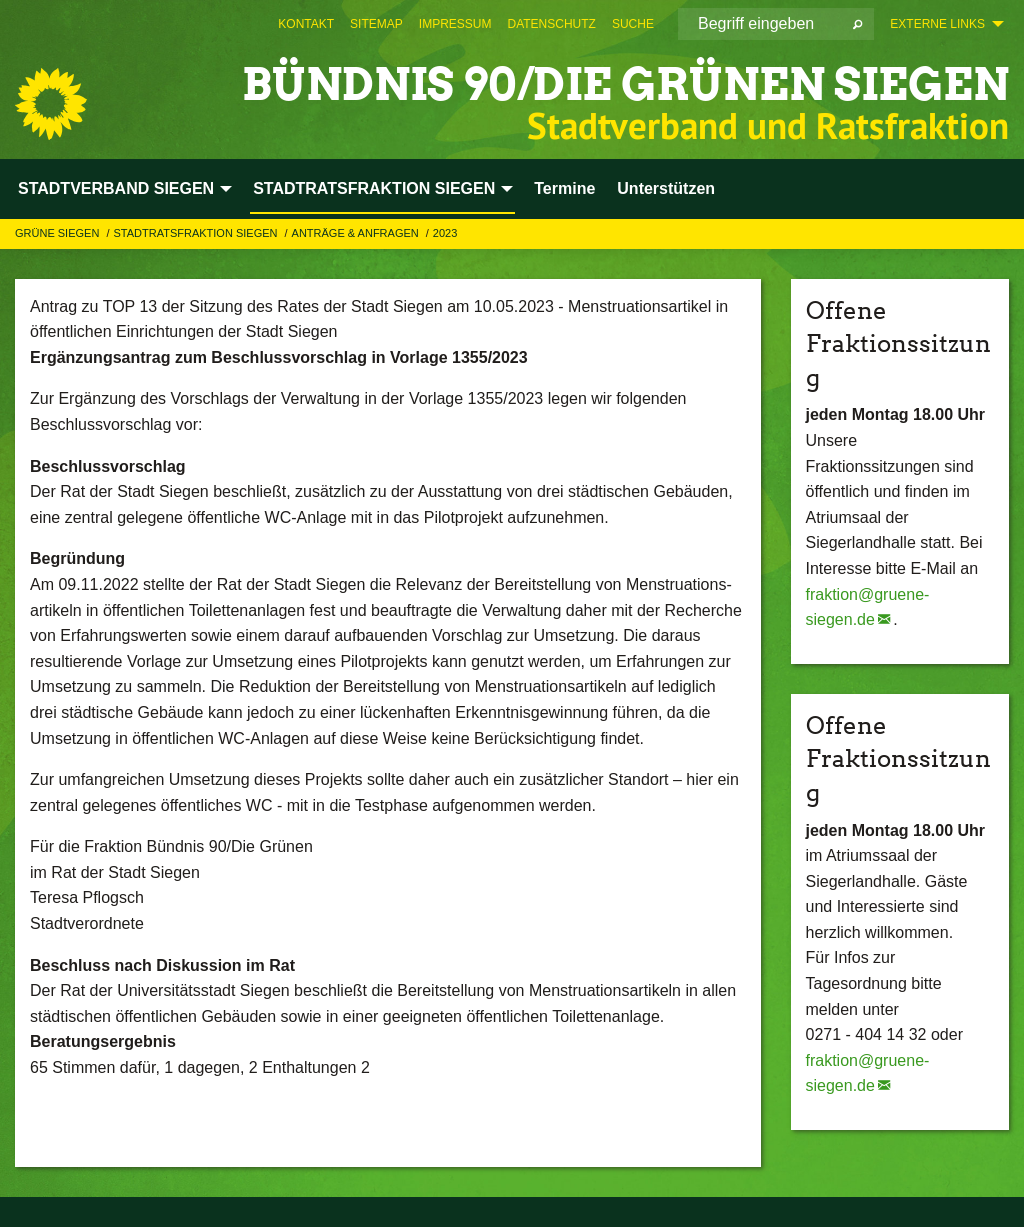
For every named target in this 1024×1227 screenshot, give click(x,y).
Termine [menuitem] (564, 188)
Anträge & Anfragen (357, 233)
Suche (633, 24)
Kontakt (306, 24)
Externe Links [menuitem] (937, 24)
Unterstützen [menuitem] (666, 188)
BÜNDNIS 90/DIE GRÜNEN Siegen (625, 84)
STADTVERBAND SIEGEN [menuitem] (116, 188)
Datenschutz (551, 24)
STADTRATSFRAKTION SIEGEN (196, 233)
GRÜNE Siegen (58, 233)
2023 (445, 233)
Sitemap (376, 24)
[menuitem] (306, 24)
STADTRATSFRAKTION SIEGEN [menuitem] (374, 188)
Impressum (455, 24)
